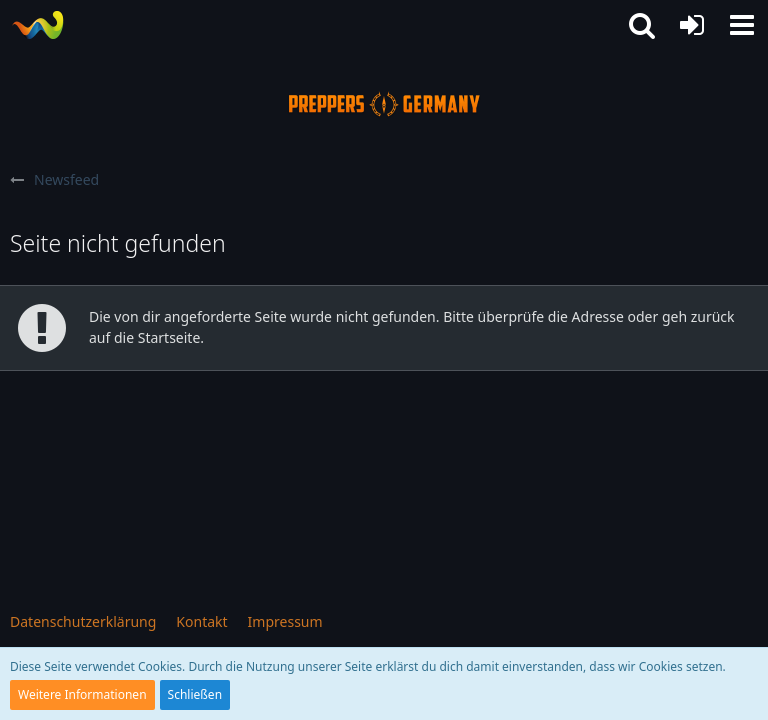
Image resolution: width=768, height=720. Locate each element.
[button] (742, 25)
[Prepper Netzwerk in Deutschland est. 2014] (37, 25)
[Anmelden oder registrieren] (692, 25)
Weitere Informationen (82, 694)
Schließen (195, 694)
